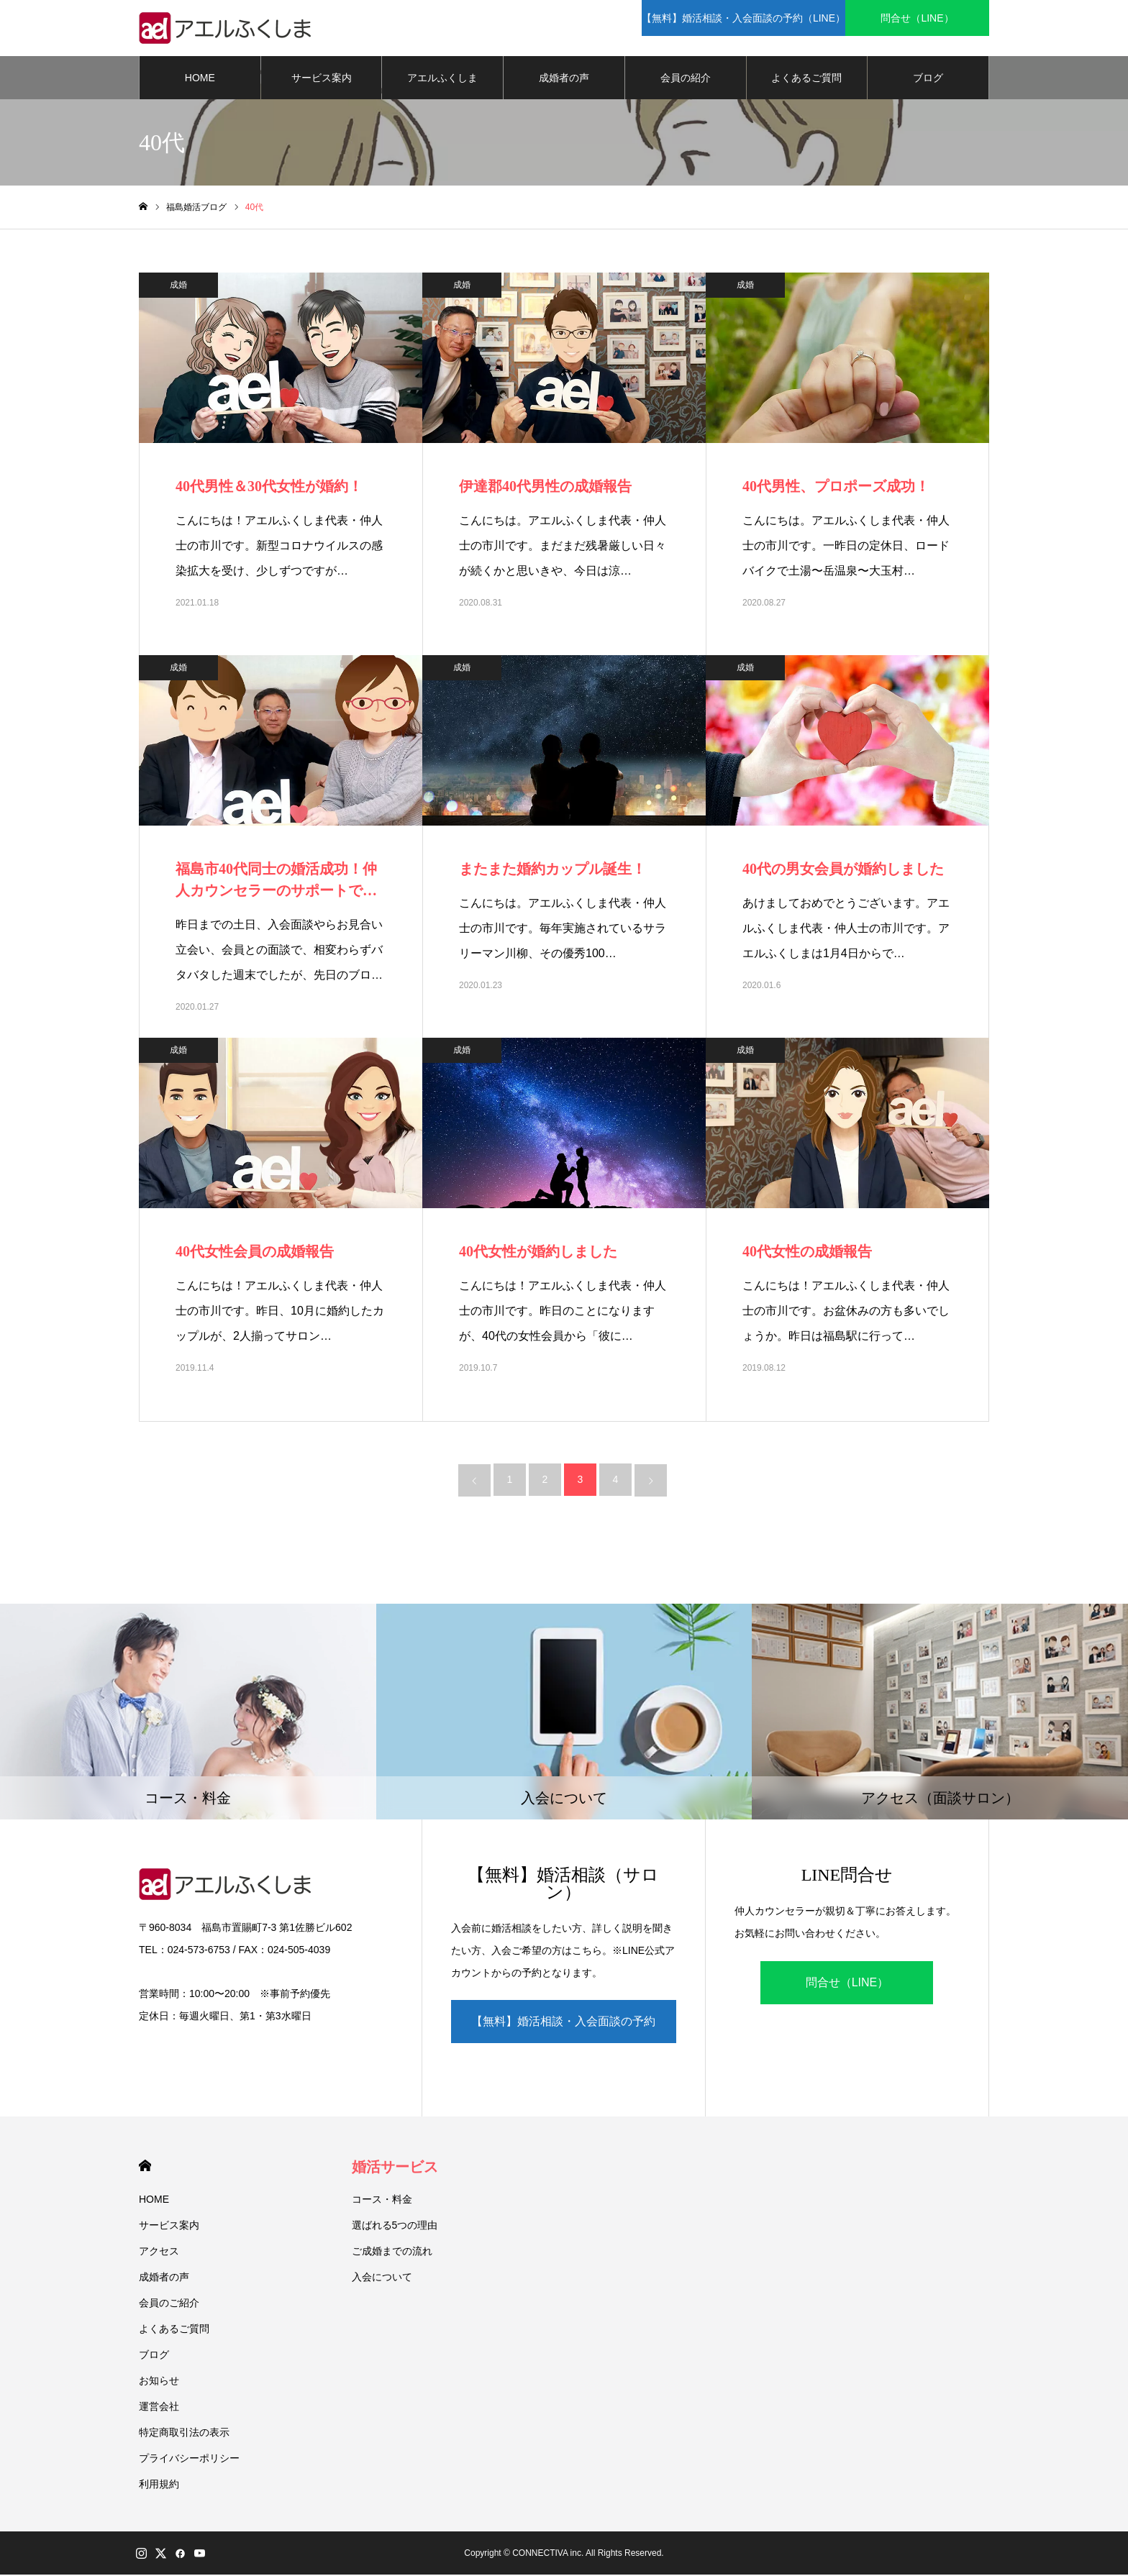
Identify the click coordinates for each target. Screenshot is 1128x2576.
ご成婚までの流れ (392, 2252)
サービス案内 (321, 79)
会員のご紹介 (169, 2304)
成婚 (178, 286)
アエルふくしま (442, 79)
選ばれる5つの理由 (395, 2226)
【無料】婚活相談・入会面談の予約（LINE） (563, 2031)
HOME (200, 79)
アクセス (159, 2252)
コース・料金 (382, 2200)
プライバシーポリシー (189, 2459)
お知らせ (159, 2382)
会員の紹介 (685, 79)
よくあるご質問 (806, 79)
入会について (382, 2278)
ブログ (928, 79)
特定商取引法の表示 (184, 2433)
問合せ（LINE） (847, 1984)
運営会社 (159, 2407)
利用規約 (159, 2485)
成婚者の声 (564, 79)
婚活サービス (395, 2168)
